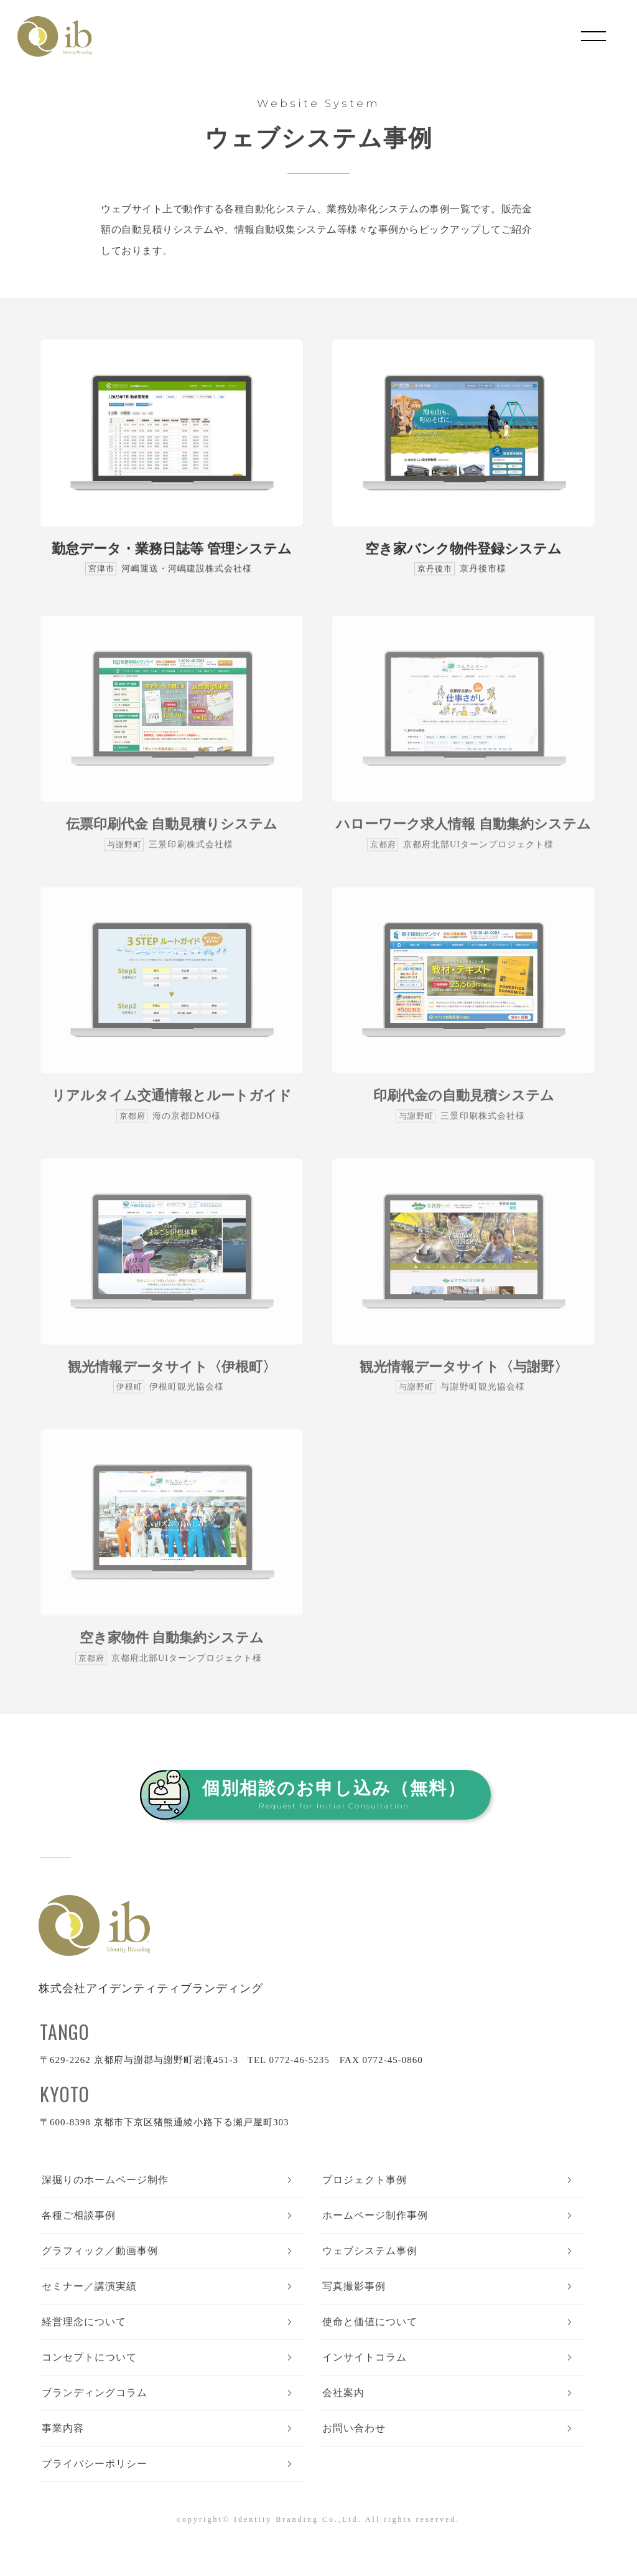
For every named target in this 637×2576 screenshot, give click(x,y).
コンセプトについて (89, 2357)
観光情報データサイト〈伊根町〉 (172, 1376)
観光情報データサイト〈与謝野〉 (464, 1376)
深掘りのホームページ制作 (105, 2179)
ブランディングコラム (94, 2392)
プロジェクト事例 (364, 2179)
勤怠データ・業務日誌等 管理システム (172, 549)
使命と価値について (369, 2321)
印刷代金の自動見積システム (463, 1105)
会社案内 (343, 2392)
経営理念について (84, 2321)
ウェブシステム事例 (369, 2250)
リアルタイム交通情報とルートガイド (172, 1105)
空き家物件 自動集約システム (172, 1648)
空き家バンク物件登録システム (463, 549)
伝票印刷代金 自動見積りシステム (172, 834)
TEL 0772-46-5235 (289, 2060)
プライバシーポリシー (94, 2463)
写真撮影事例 (354, 2286)
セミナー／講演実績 (89, 2286)
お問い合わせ (354, 2428)
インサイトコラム (364, 2357)
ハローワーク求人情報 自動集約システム (463, 834)
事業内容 (63, 2428)
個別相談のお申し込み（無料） (334, 1794)
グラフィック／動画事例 (100, 2250)
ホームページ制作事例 (375, 2215)
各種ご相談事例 (79, 2215)
